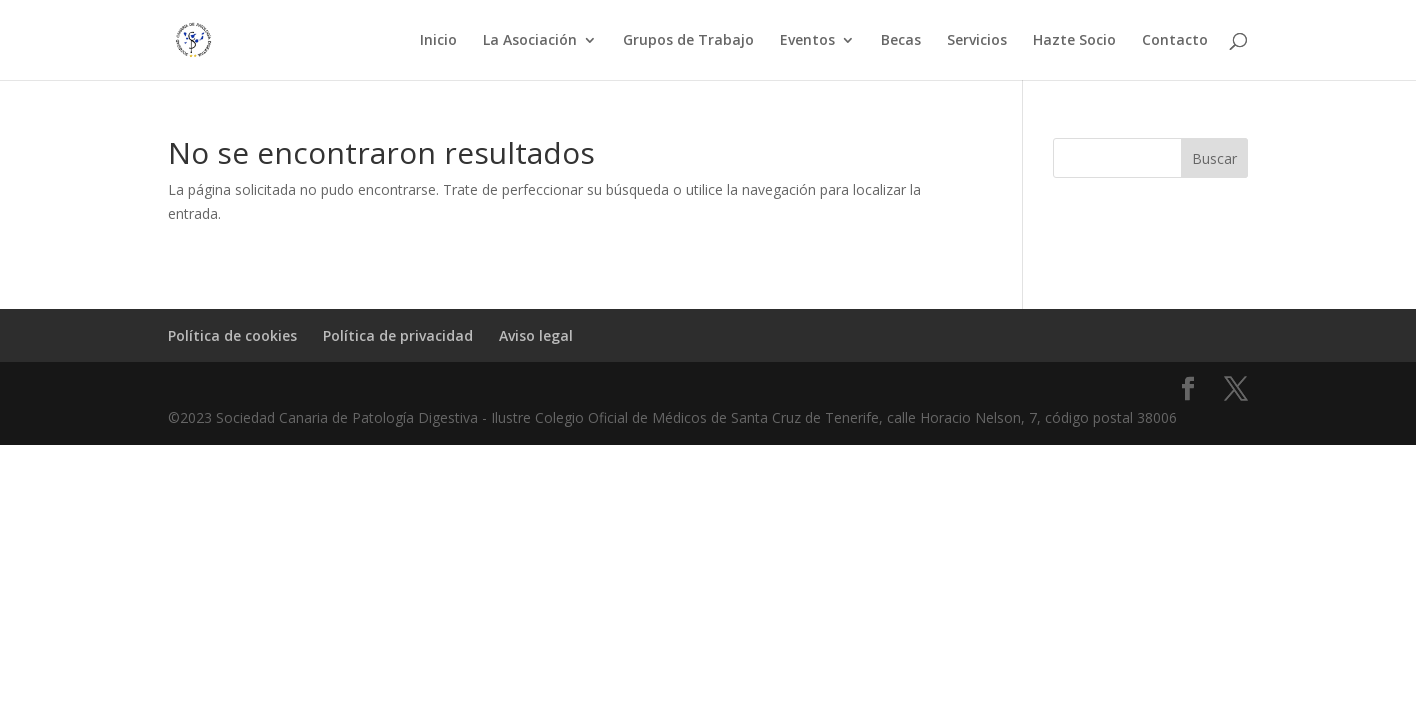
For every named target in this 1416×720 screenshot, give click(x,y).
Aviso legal (536, 335)
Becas (901, 41)
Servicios (977, 41)
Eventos (807, 41)
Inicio (438, 41)
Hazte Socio (1074, 41)
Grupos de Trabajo (688, 41)
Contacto (1175, 41)
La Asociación (530, 41)
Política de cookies (232, 335)
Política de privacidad (398, 335)
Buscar (1214, 158)
